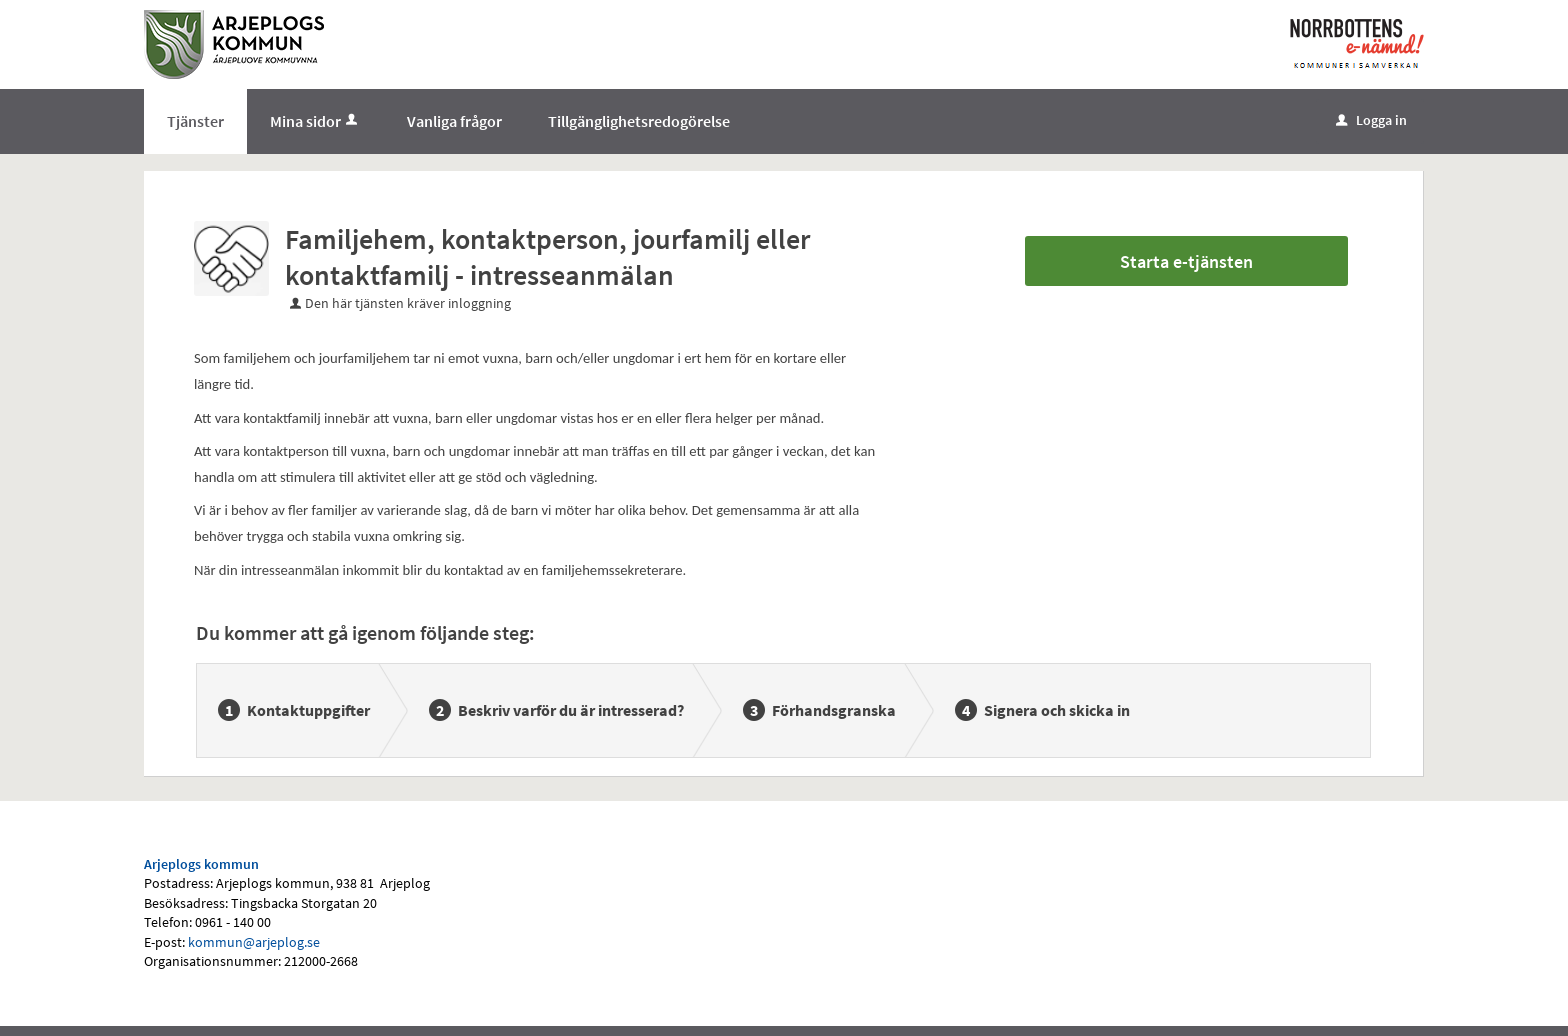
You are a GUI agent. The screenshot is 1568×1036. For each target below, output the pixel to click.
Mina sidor (315, 121)
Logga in (1371, 120)
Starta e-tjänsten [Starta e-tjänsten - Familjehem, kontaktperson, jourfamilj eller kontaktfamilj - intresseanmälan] (1186, 261)
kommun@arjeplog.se (254, 942)
